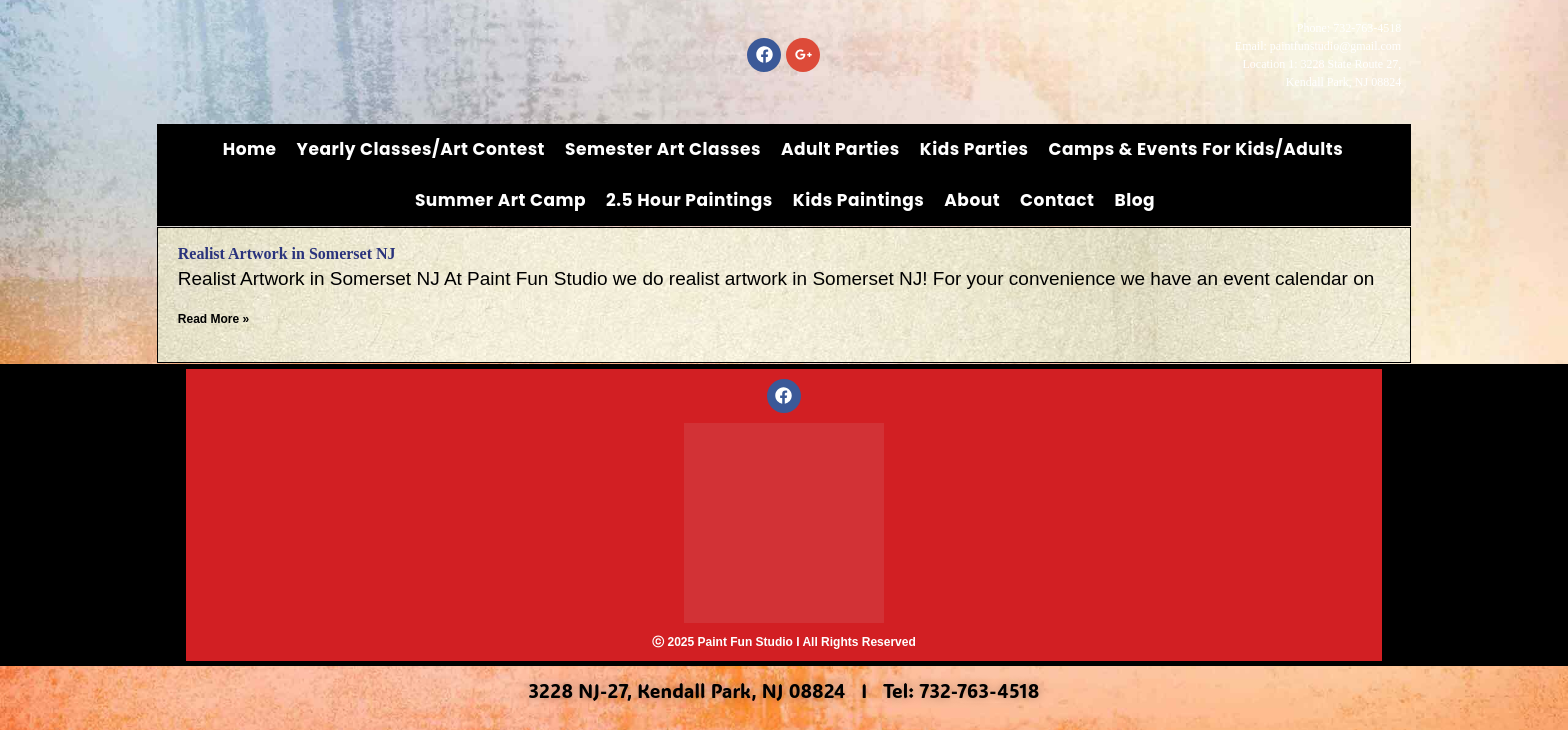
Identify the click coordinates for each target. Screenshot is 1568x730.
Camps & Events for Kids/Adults (1196, 149)
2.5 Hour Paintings (689, 200)
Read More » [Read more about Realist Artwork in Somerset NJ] (213, 319)
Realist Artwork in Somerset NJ (287, 253)
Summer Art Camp (500, 200)
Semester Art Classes (663, 149)
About (972, 200)
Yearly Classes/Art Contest (421, 149)
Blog (1134, 200)
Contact (1057, 200)
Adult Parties (840, 149)
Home (250, 149)
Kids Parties (974, 149)
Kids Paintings (859, 200)
